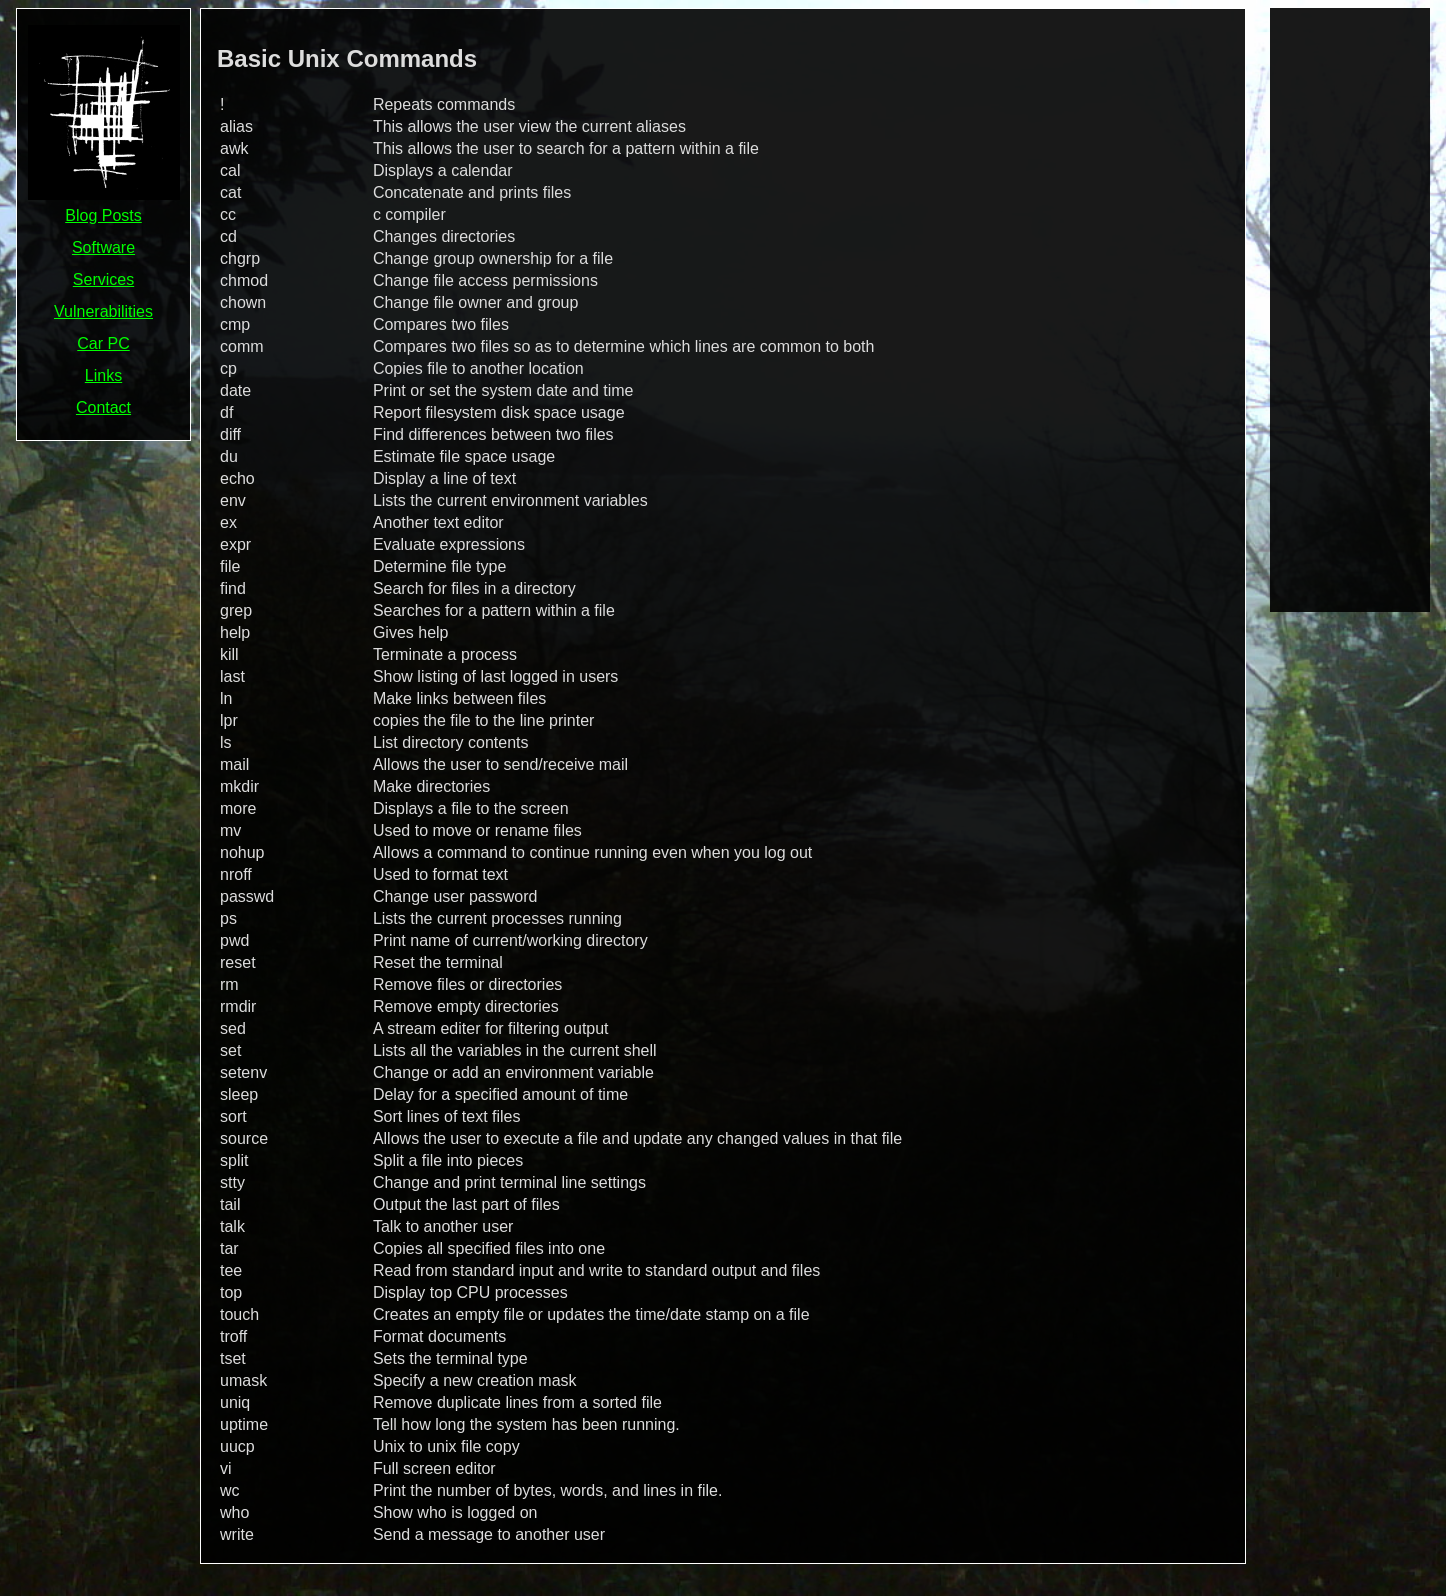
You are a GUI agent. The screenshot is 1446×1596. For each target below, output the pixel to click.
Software (103, 247)
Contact (103, 407)
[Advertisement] (1350, 308)
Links (103, 375)
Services (103, 279)
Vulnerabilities (103, 311)
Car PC (103, 343)
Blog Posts (103, 215)
